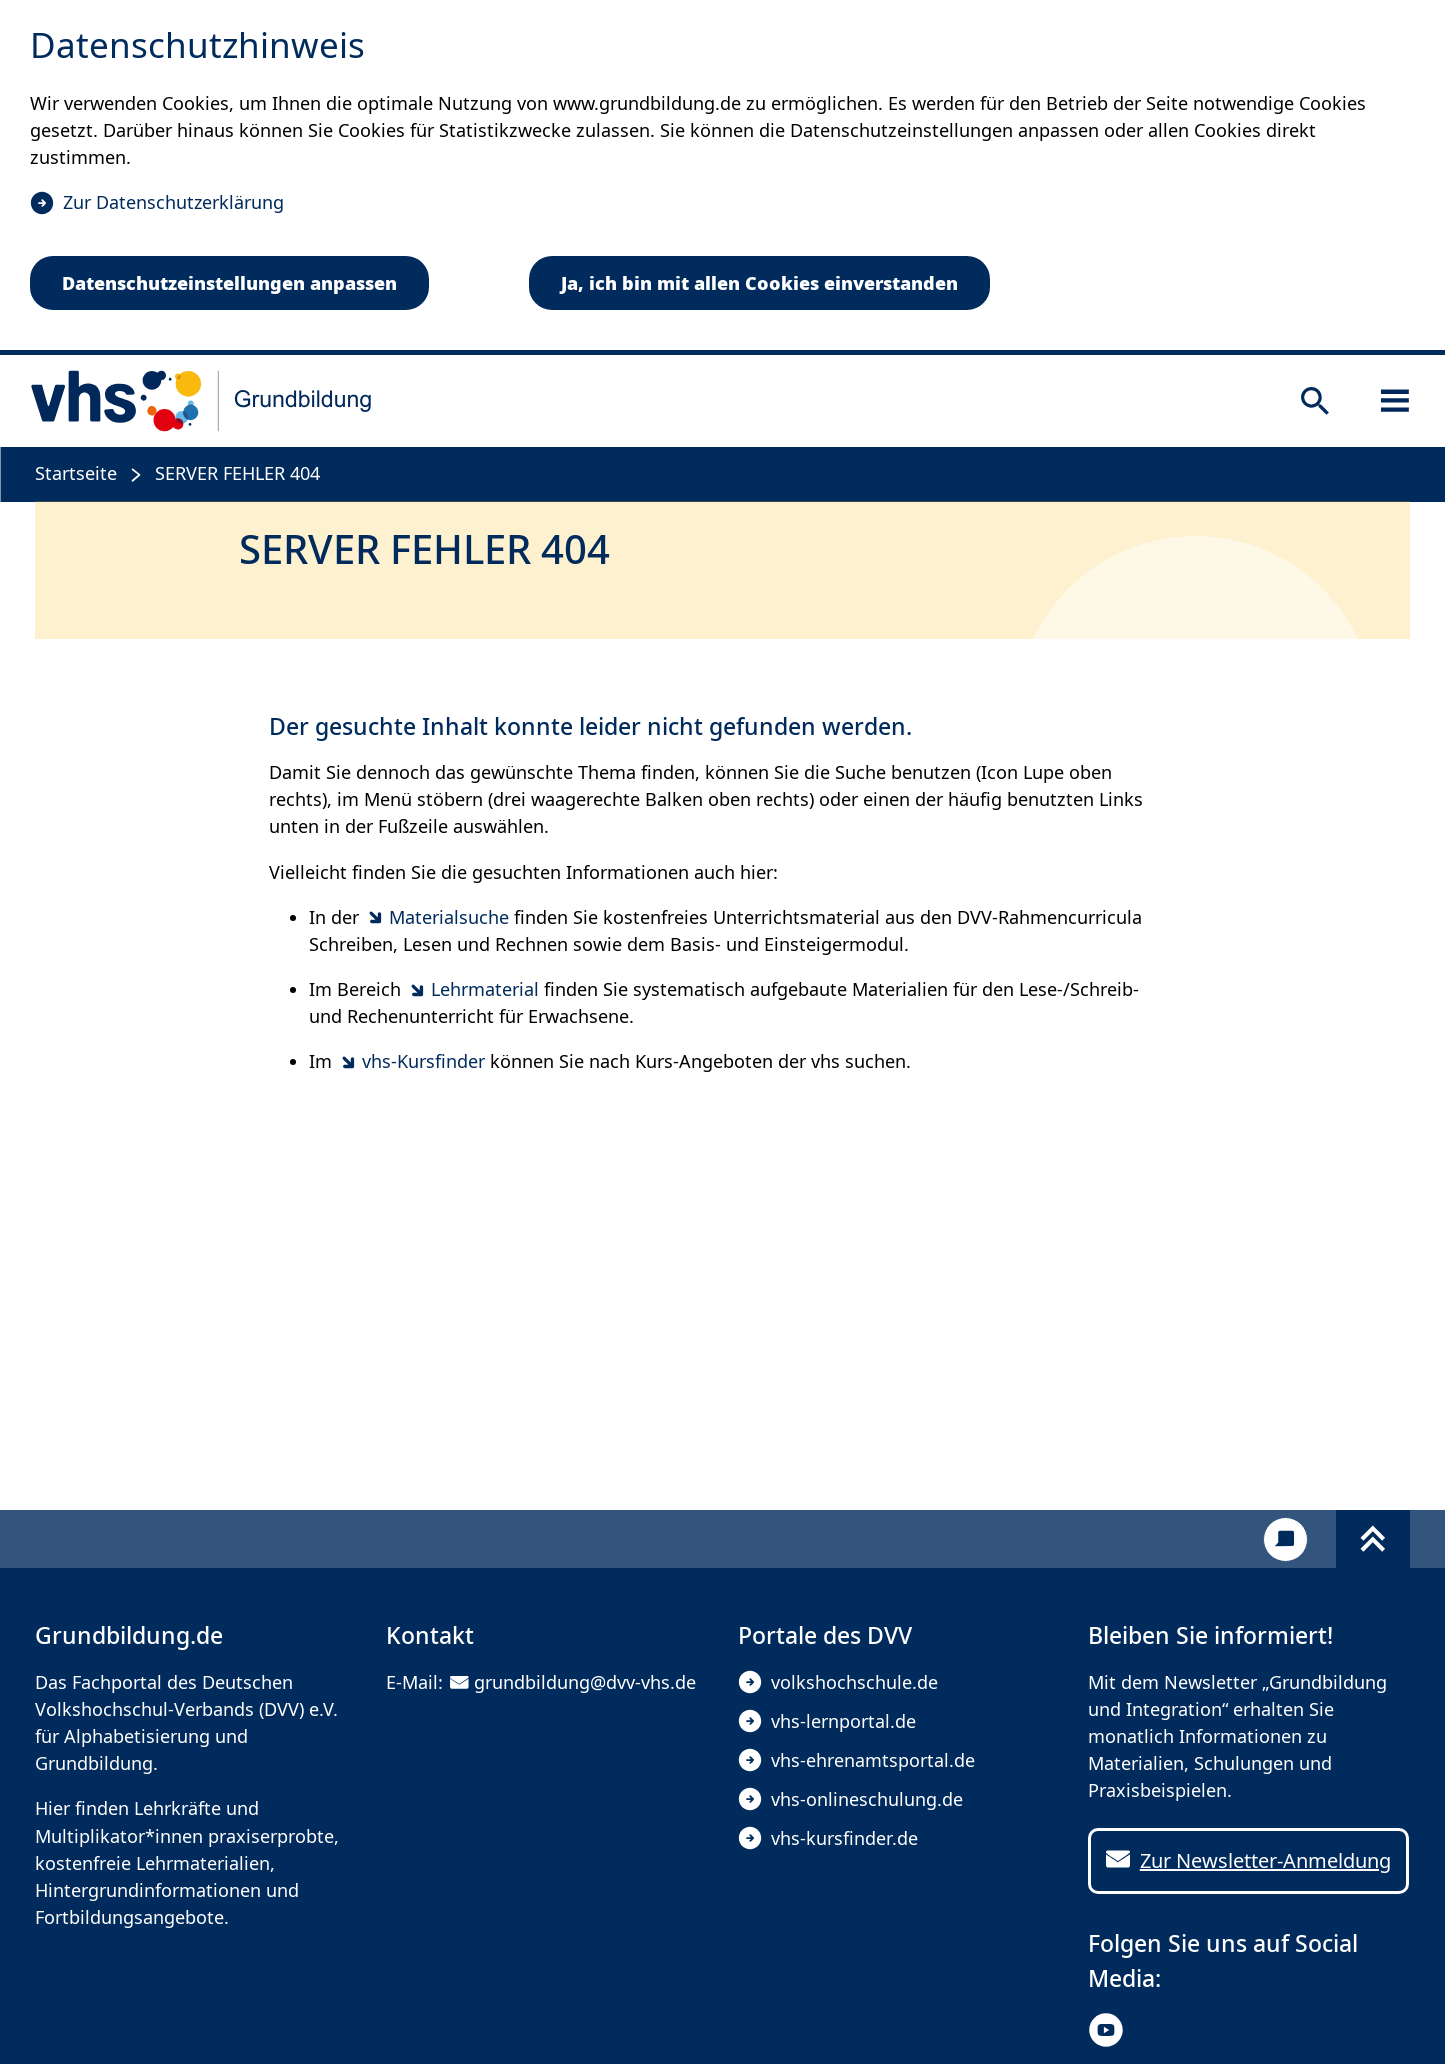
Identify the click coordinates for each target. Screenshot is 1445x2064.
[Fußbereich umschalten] (1373, 1539)
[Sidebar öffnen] (1395, 401)
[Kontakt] (1285, 1539)
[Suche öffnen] (1315, 401)
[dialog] (722, 177)
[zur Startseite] (202, 401)
